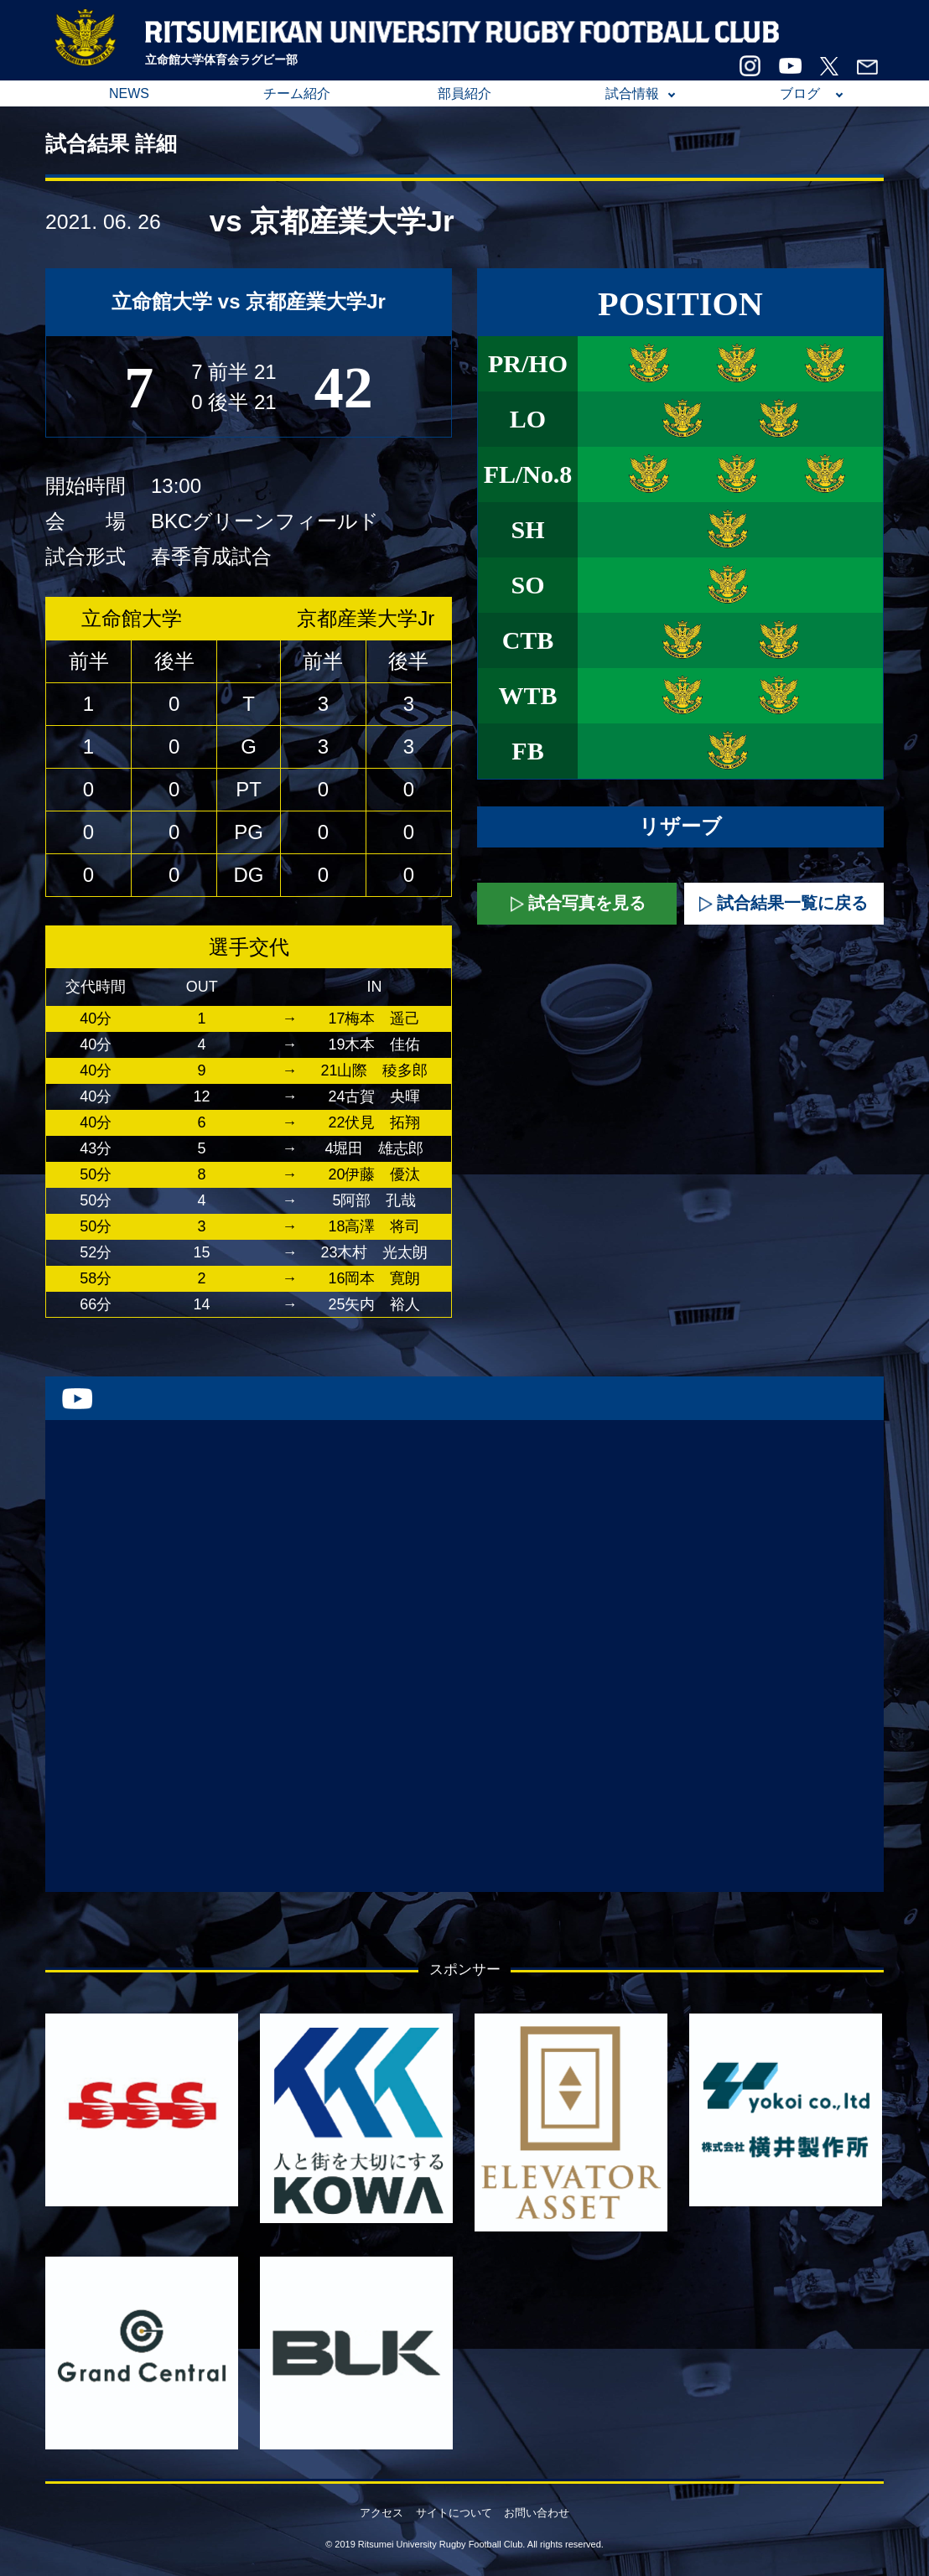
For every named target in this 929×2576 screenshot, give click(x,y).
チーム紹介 (296, 93)
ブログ (800, 93)
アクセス (381, 2512)
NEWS (129, 93)
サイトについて (454, 2512)
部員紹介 (464, 93)
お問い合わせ (536, 2512)
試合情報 (632, 93)
